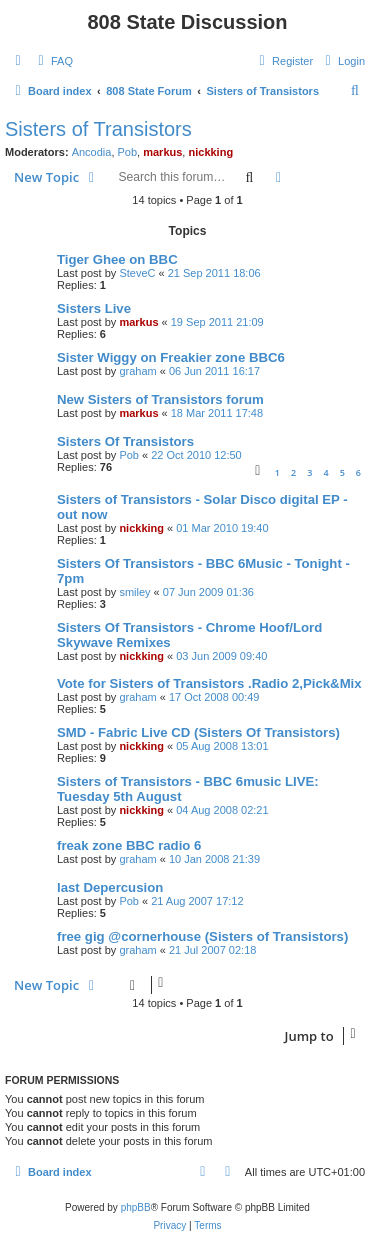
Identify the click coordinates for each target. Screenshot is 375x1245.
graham (137, 371)
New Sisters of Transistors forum (160, 399)
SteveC (137, 273)
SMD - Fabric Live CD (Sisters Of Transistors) (198, 732)
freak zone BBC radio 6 (129, 845)
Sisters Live (94, 308)
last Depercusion (110, 887)
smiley (134, 592)
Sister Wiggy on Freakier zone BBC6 (171, 357)
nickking (210, 152)
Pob (128, 152)
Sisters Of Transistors (125, 441)
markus (162, 152)
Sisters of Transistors (98, 129)
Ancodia (92, 152)
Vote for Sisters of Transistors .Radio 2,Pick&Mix (209, 683)
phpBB (136, 1207)
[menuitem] (53, 61)
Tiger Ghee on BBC (117, 259)
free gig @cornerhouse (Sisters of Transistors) (202, 936)
